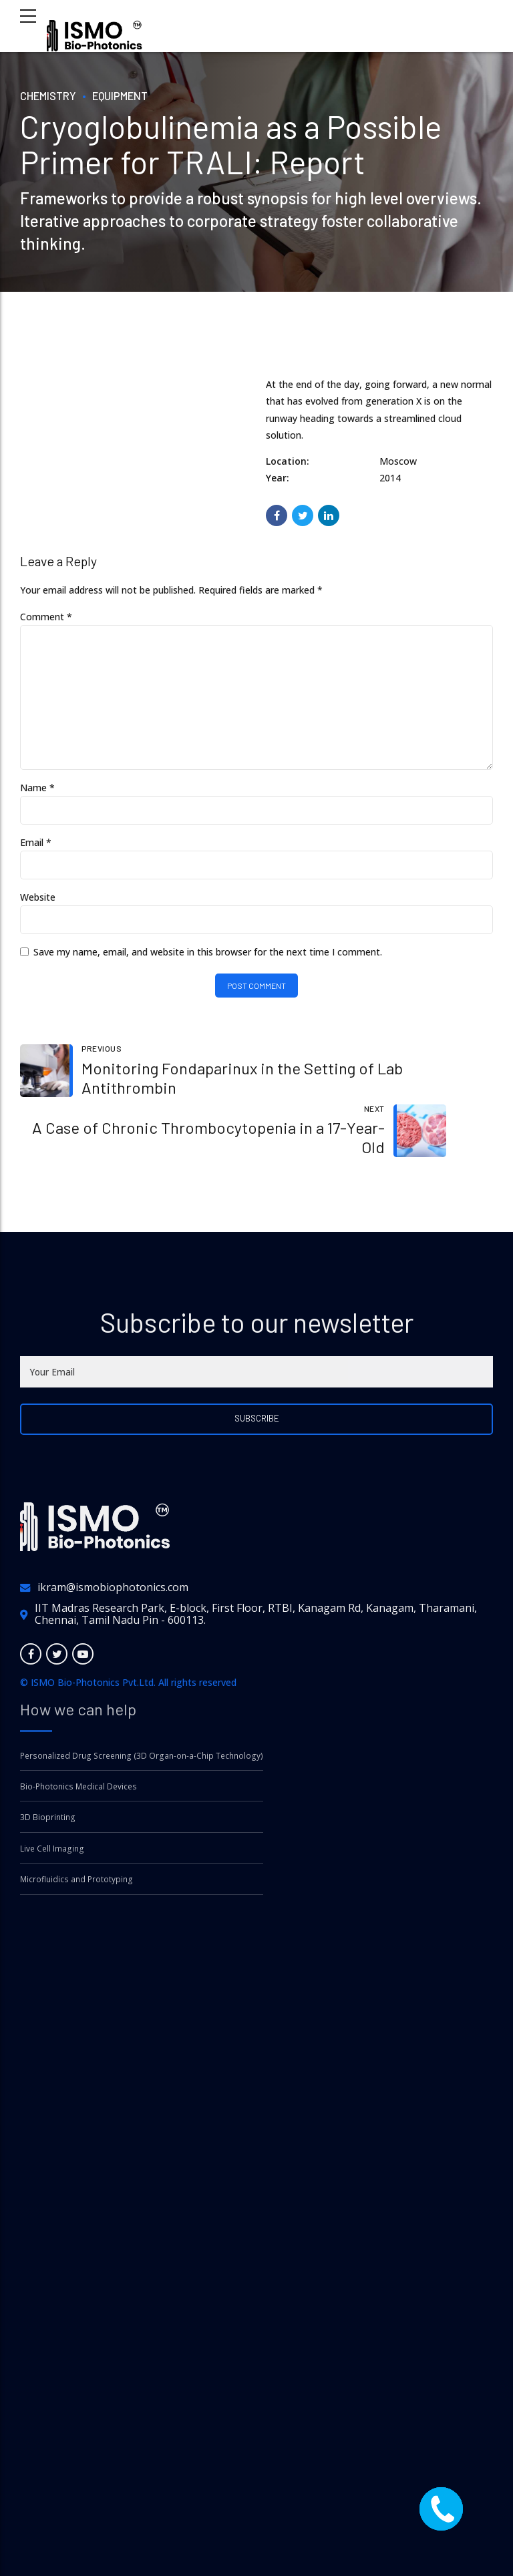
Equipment (126, 95)
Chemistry (50, 95)
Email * (35, 848)
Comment (46, 616)
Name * (37, 793)
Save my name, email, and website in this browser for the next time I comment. (207, 958)
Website (37, 903)
